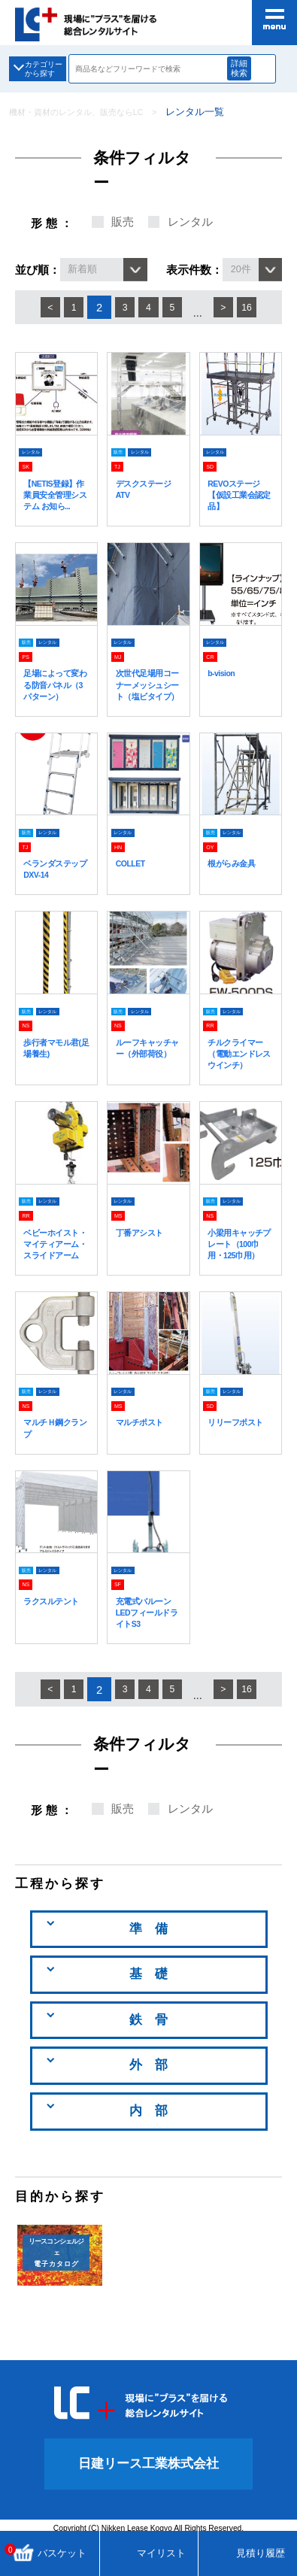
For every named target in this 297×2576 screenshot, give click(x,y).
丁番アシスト (143, 1255)
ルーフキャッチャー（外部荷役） (148, 1076)
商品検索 (272, 69)
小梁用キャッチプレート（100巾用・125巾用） (240, 1272)
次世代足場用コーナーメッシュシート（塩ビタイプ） (148, 702)
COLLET (133, 886)
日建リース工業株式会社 (148, 2499)
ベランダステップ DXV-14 (56, 892)
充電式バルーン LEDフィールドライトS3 (148, 1647)
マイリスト (148, 2553)
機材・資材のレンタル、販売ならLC (88, 112)
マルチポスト (143, 1457)
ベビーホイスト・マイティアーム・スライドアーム (56, 1272)
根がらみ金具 (235, 886)
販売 (122, 222)
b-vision (224, 685)
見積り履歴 (248, 2553)
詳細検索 (246, 68)
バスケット (47, 2553)
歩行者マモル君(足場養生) (56, 1071)
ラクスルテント (56, 1636)
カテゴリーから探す (50, 68)
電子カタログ (56, 2287)
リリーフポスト (240, 1457)
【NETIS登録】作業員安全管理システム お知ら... (56, 500)
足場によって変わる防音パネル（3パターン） (56, 696)
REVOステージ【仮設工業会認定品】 (240, 494)
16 (256, 308)
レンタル (190, 222)
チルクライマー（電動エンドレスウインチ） (240, 1076)
